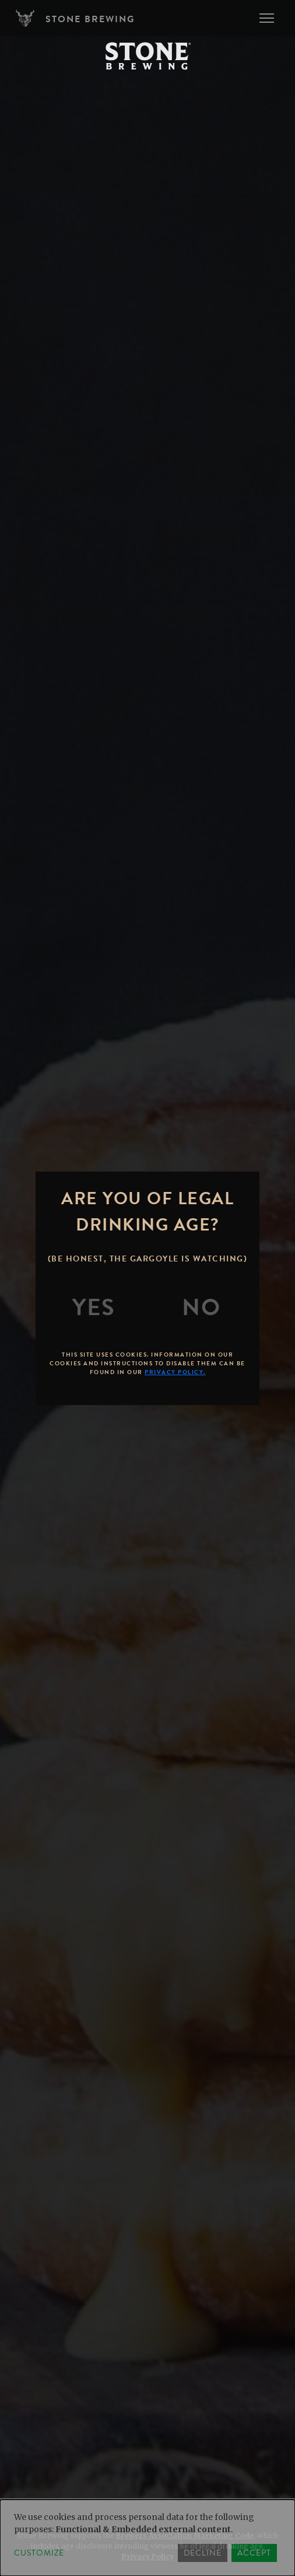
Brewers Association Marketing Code (185, 2535)
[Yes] (93, 1308)
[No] (201, 1308)
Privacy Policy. (175, 1372)
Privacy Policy (148, 2556)
